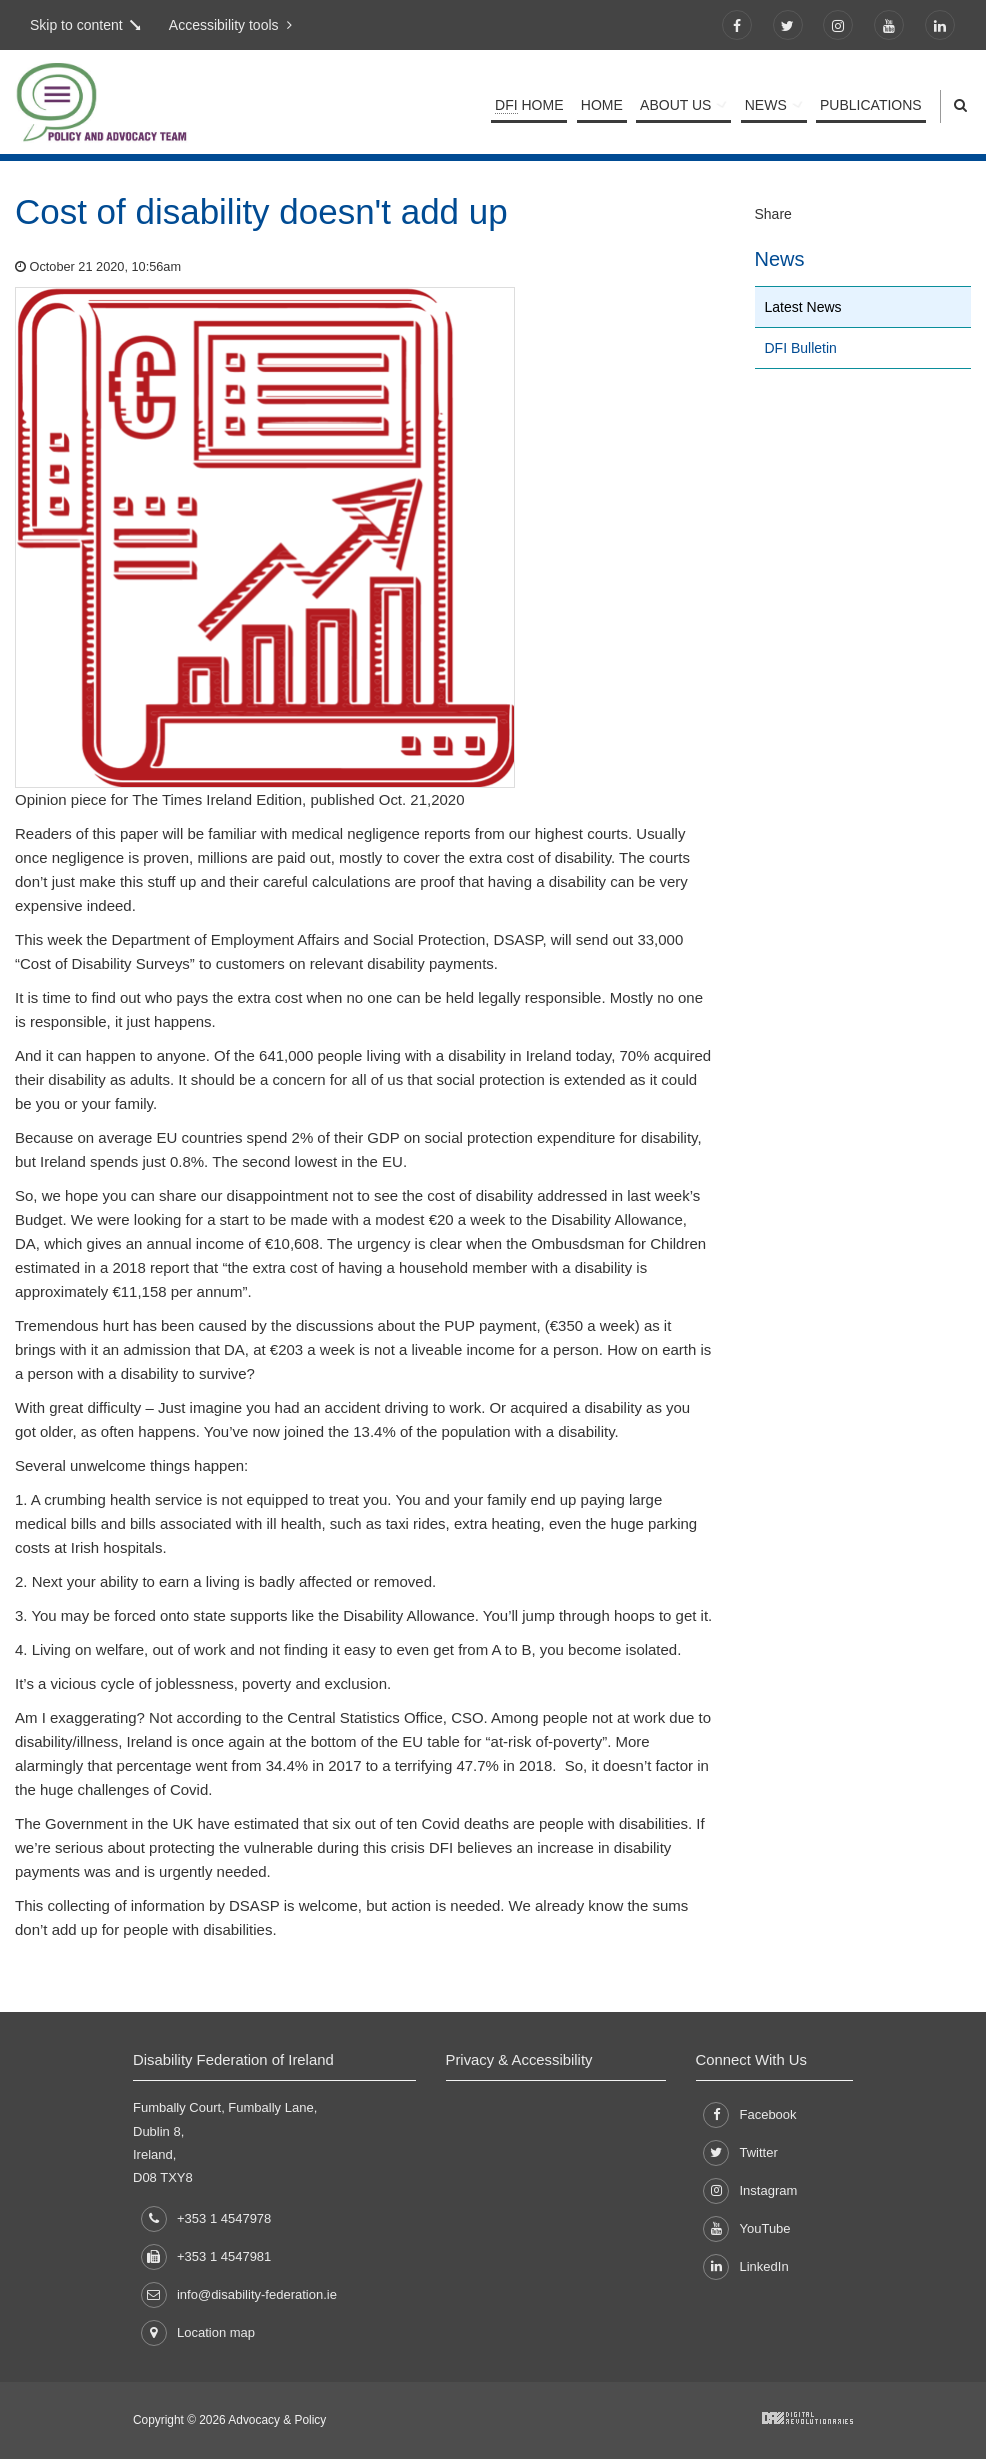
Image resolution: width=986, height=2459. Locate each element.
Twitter (740, 2153)
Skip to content (76, 25)
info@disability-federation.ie (239, 2294)
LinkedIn (745, 2267)
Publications (871, 105)
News (768, 105)
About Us (679, 105)
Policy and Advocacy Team (165, 105)
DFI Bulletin (801, 348)
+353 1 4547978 (206, 2218)
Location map (198, 2333)
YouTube (746, 2229)
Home (533, 105)
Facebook (749, 2115)
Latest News (803, 307)
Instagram (750, 2191)
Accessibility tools (227, 25)
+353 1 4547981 (206, 2256)
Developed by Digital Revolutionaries (807, 2418)
